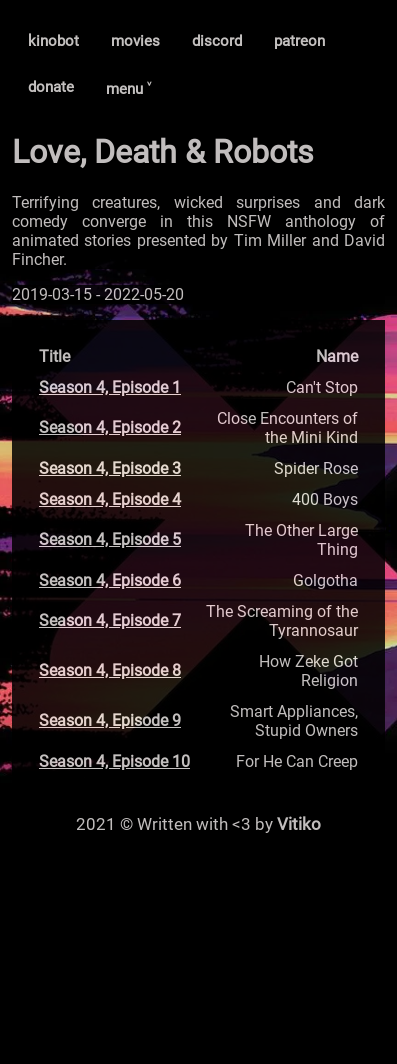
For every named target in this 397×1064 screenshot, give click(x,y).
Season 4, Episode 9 (110, 720)
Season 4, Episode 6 (110, 580)
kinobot (53, 41)
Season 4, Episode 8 (110, 670)
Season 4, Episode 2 (110, 427)
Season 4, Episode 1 (110, 387)
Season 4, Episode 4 (110, 499)
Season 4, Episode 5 (110, 539)
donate (51, 87)
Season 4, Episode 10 (114, 761)
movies (135, 41)
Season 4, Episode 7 (110, 620)
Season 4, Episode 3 (110, 468)
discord (217, 41)
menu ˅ (128, 89)
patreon (299, 41)
